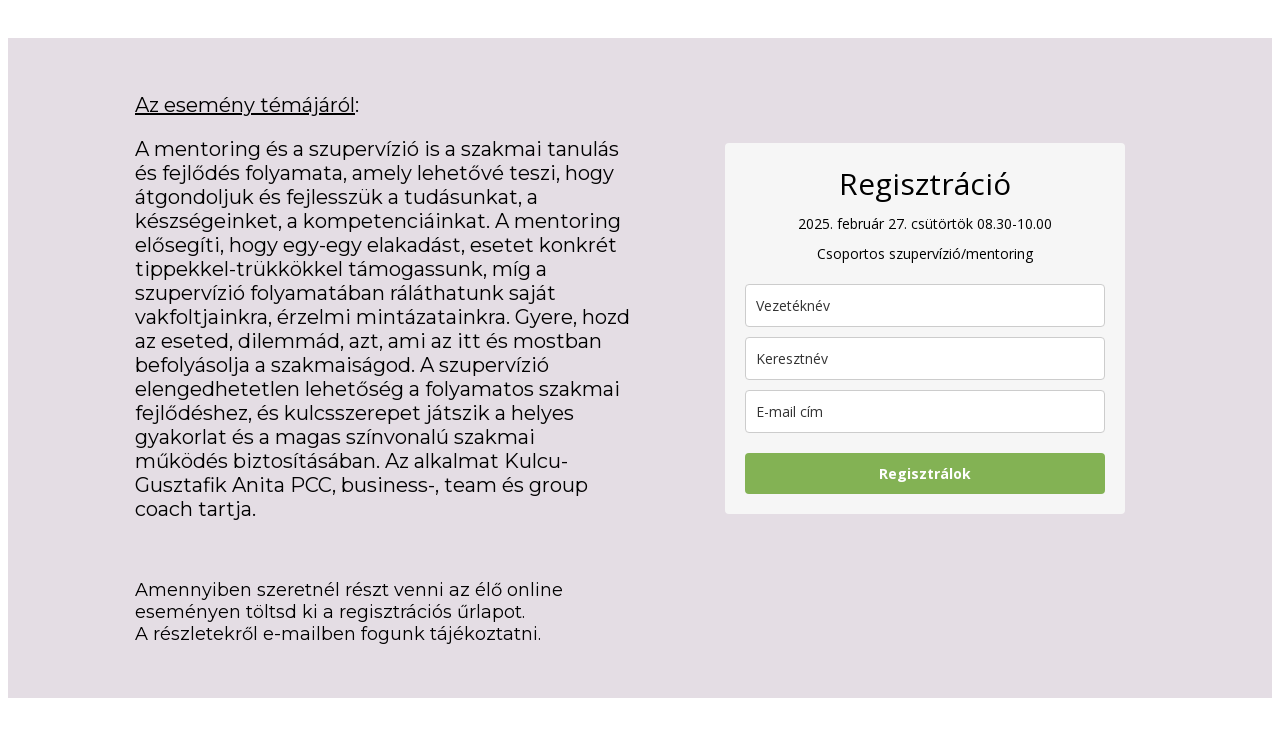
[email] (925, 411)
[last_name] (925, 305)
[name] (925, 358)
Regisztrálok (925, 473)
